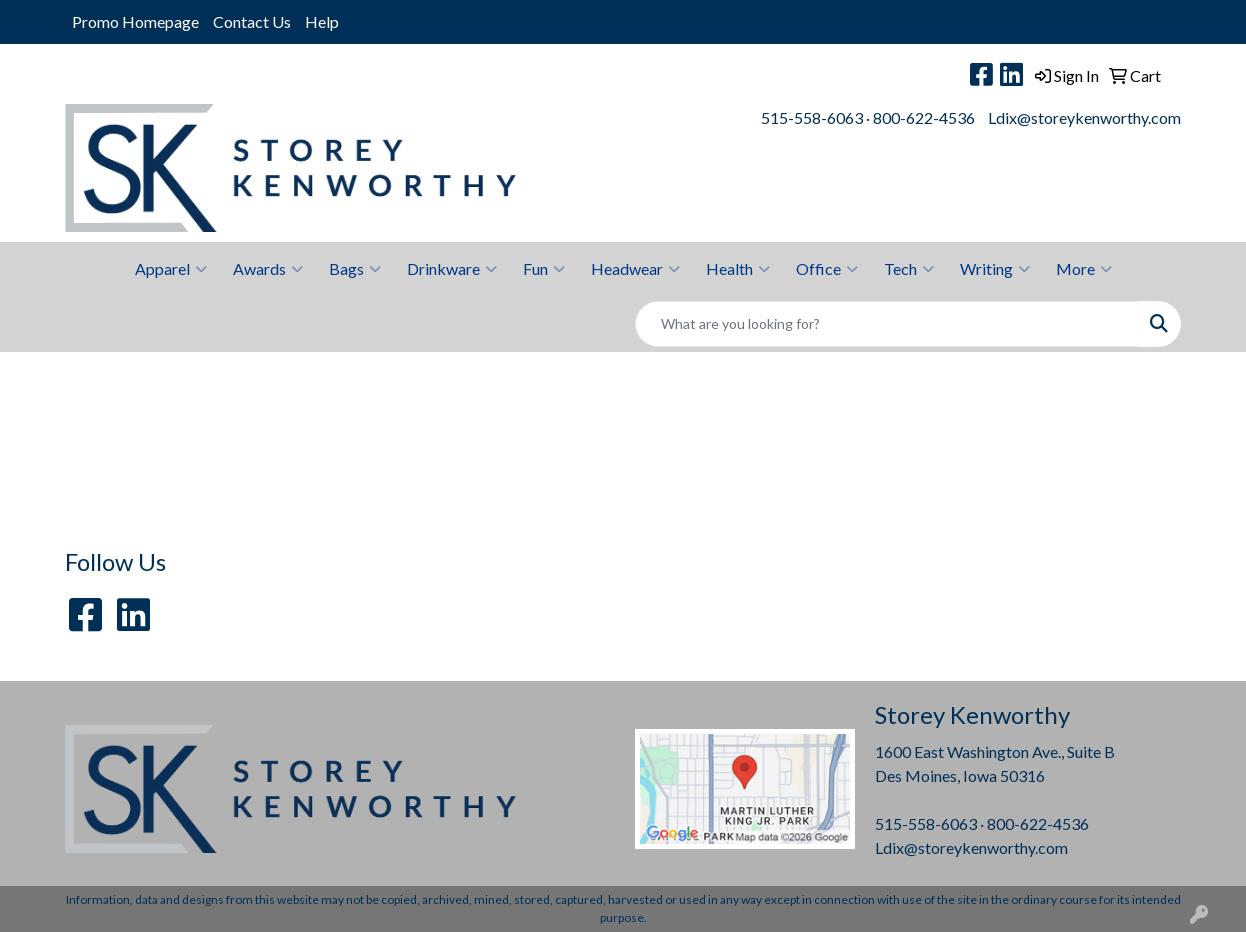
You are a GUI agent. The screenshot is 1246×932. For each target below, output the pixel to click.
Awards (268, 269)
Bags (355, 269)
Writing (995, 269)
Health (738, 269)
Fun (544, 269)
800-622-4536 (924, 117)
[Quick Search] (887, 324)
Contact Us (252, 21)
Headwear (635, 269)
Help (322, 21)
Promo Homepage (135, 21)
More (1084, 269)
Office (827, 269)
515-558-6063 (812, 117)
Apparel (171, 269)
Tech (909, 269)
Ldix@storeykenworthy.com (1084, 117)
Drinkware (452, 269)
